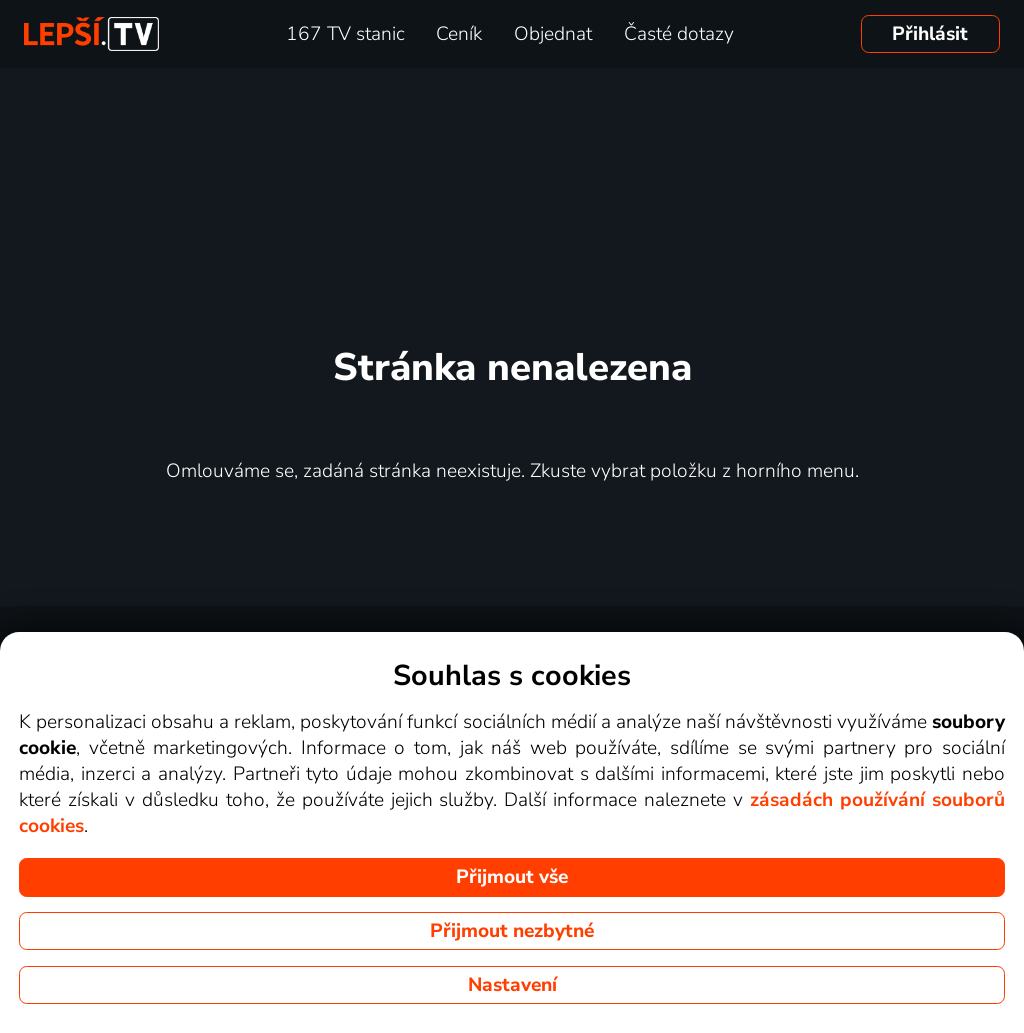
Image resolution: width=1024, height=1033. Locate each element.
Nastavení (512, 985)
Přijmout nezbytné (512, 931)
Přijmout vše (512, 877)
